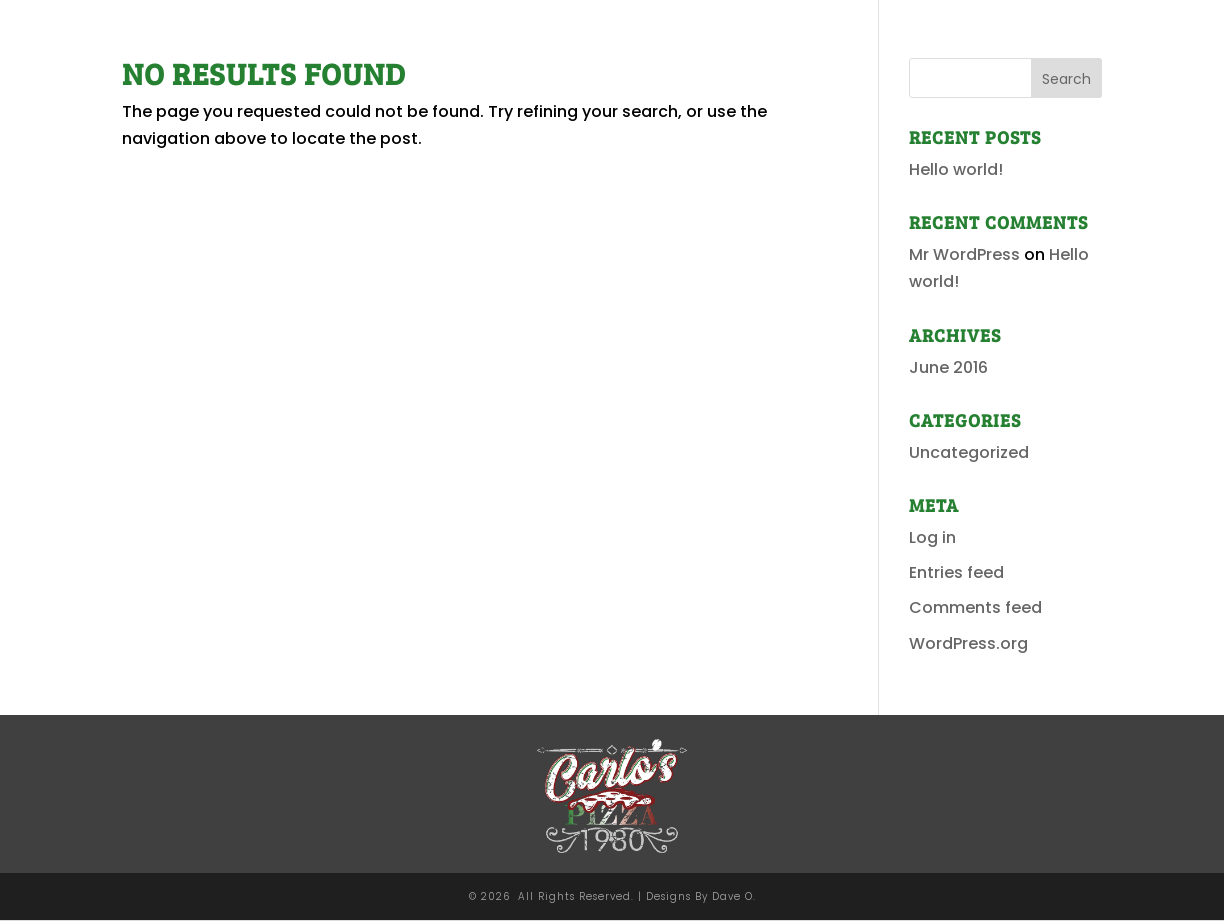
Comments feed (975, 607)
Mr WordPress (964, 254)
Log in (932, 537)
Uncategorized (969, 452)
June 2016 (948, 367)
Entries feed (956, 572)
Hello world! (956, 169)
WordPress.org (968, 643)
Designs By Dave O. (701, 896)
